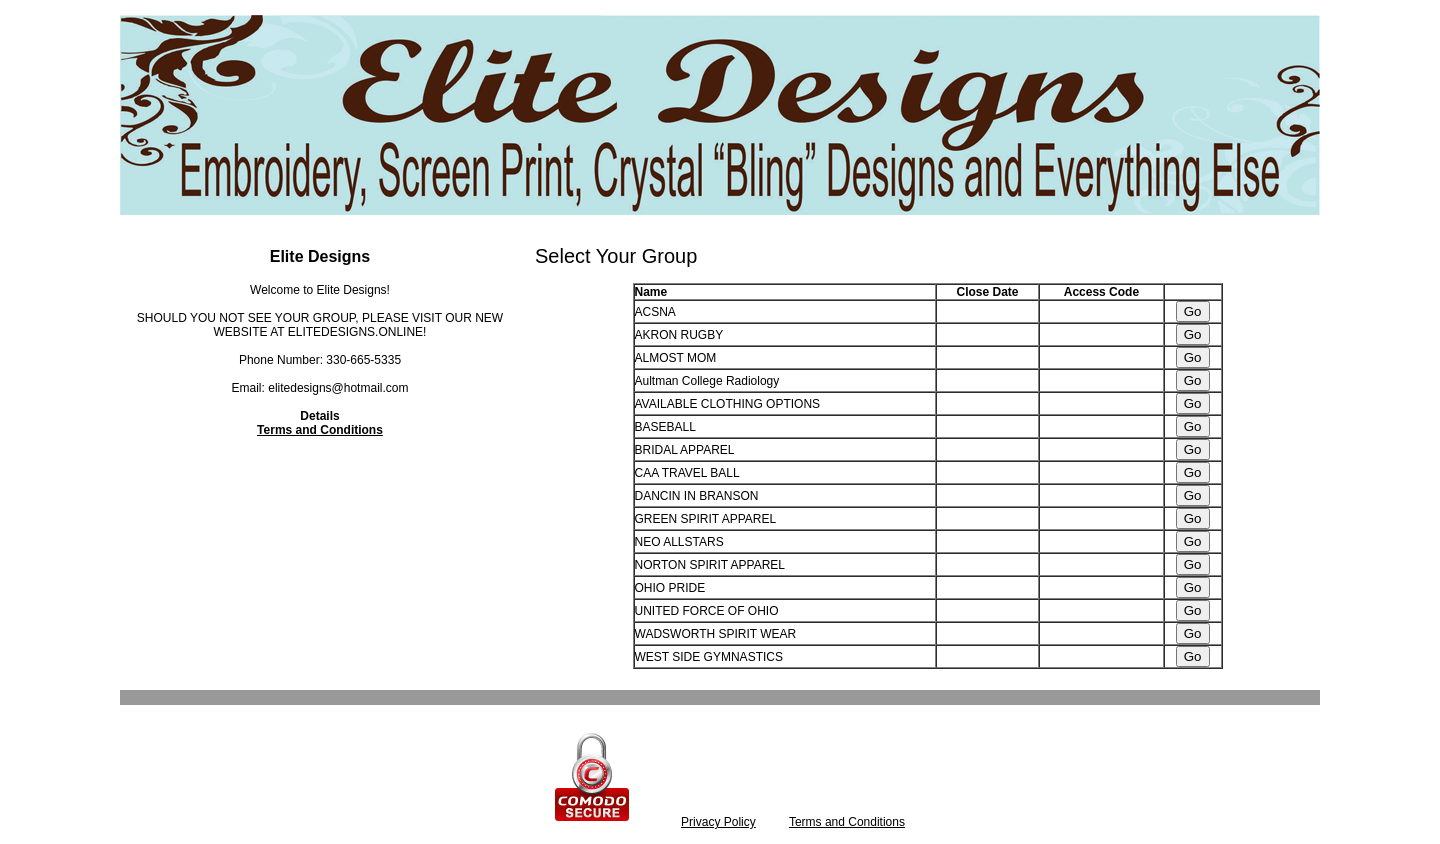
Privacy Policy (718, 822)
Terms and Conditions (320, 430)
